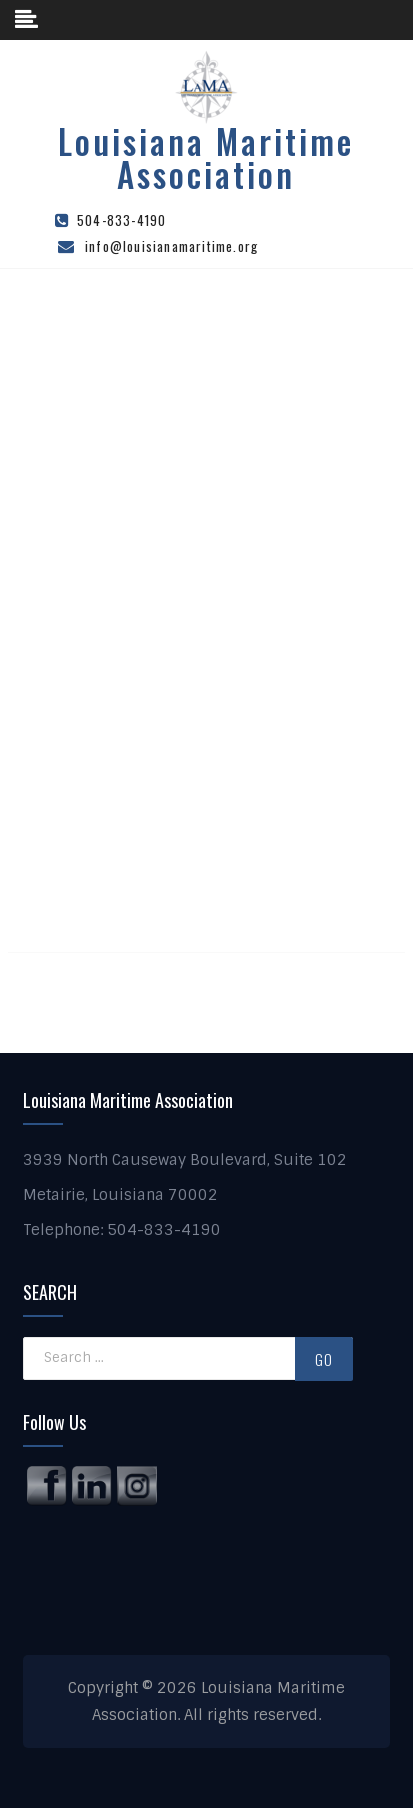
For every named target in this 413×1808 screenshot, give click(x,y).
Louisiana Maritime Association (206, 158)
